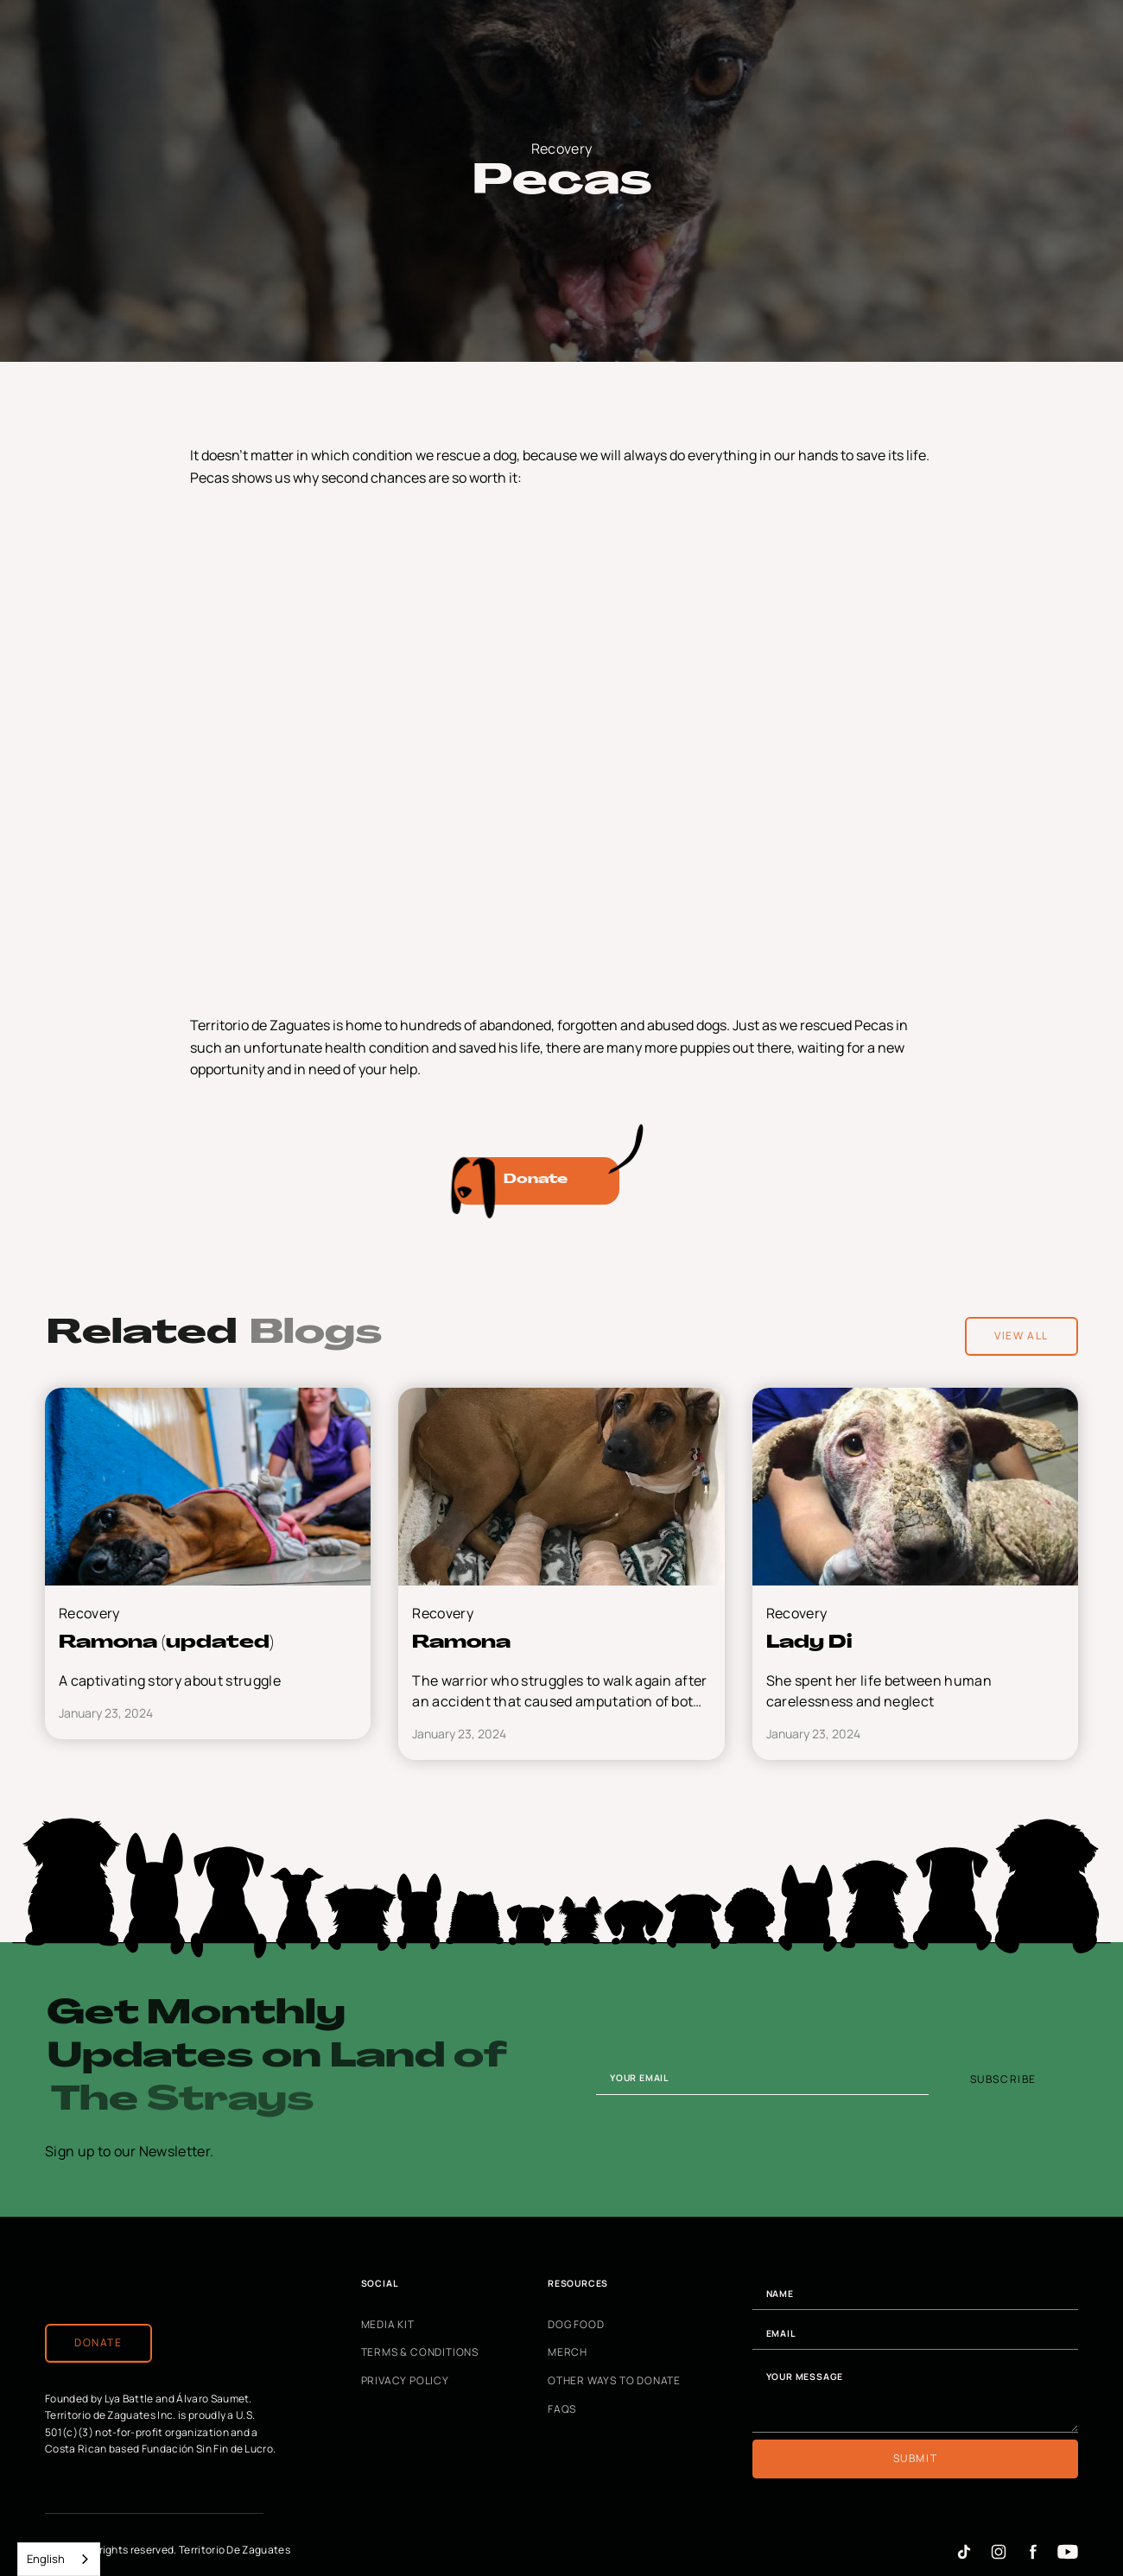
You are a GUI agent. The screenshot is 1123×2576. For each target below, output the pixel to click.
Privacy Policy (405, 2381)
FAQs (562, 2409)
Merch (567, 2353)
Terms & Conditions (420, 2353)
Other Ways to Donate (614, 2381)
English (46, 2559)
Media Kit (388, 2325)
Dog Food (576, 2325)
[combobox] (58, 2559)
